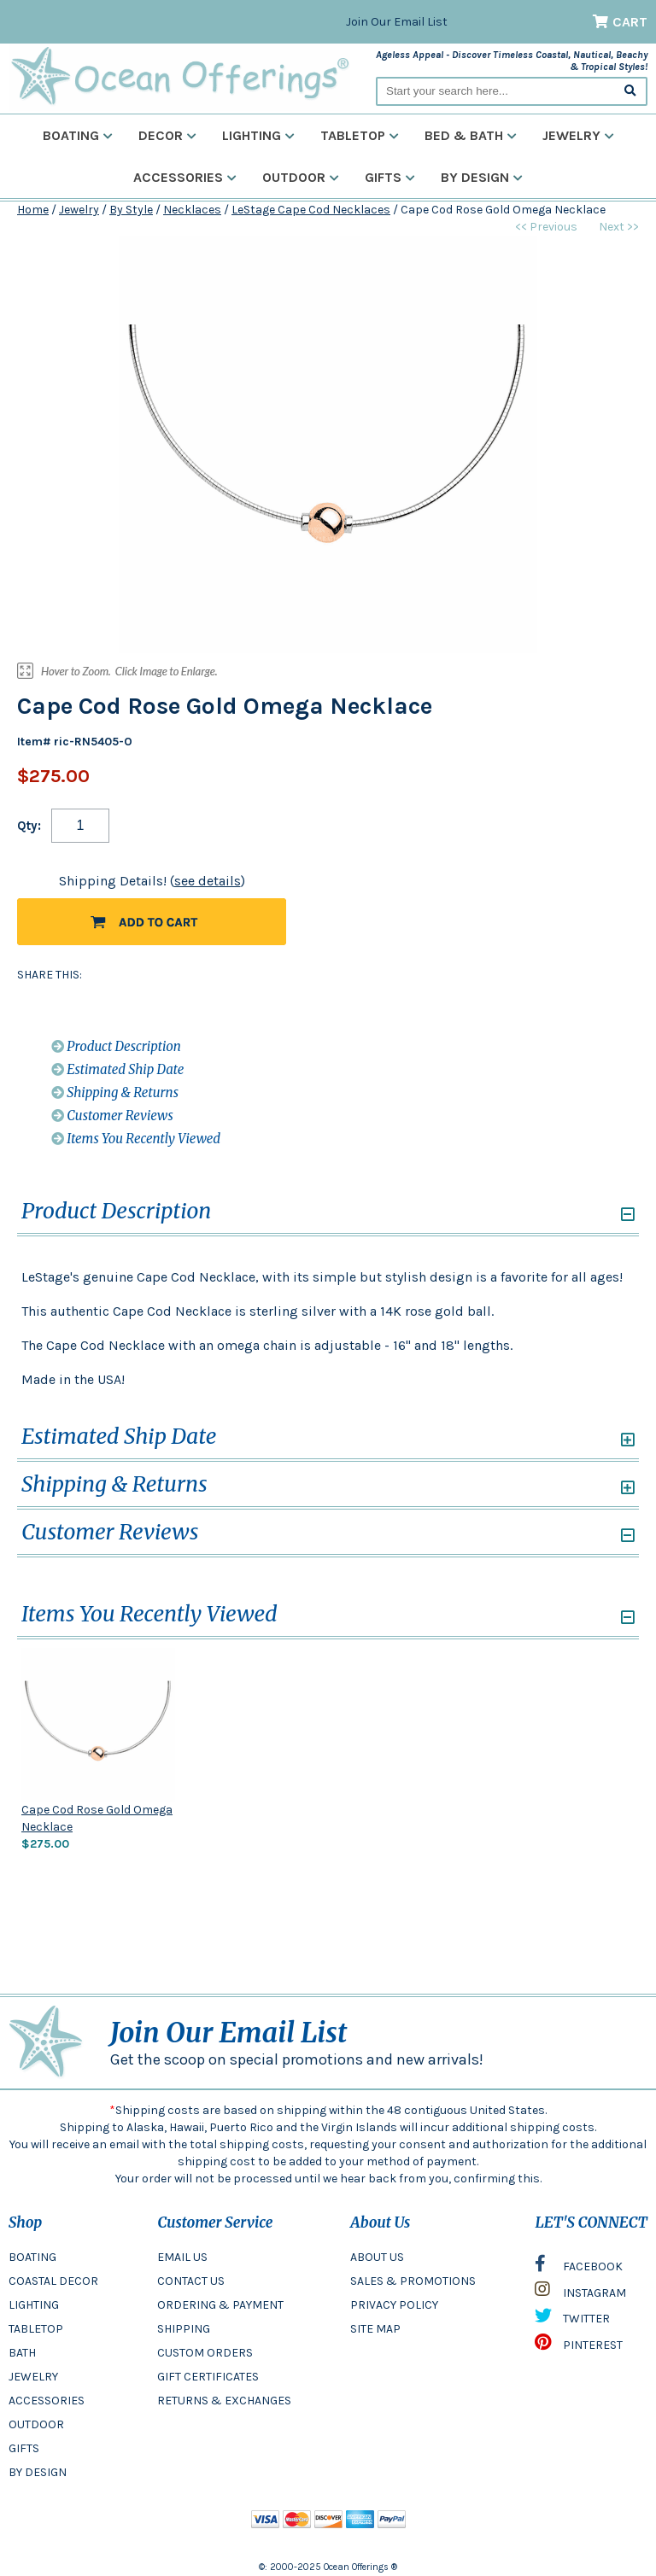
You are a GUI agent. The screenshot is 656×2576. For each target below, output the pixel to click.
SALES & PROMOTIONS (413, 2281)
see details (207, 881)
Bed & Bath (471, 135)
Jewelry (578, 135)
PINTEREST (579, 2346)
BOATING (32, 2257)
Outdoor (300, 177)
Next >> (619, 226)
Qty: (29, 825)
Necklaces (192, 209)
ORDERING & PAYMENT (220, 2305)
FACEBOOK (579, 2268)
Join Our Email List (397, 22)
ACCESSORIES (47, 2400)
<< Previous (546, 226)
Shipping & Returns (115, 1092)
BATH (22, 2352)
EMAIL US (182, 2257)
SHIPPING (183, 2329)
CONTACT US (191, 2281)
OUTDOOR (36, 2424)
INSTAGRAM (580, 2293)
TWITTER (572, 2320)
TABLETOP (36, 2329)
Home (33, 209)
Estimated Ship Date (117, 1069)
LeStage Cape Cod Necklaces (310, 209)
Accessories (185, 177)
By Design (482, 177)
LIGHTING (34, 2305)
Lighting (258, 135)
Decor (167, 135)
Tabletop (359, 135)
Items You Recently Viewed (135, 1138)
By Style (131, 209)
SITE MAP (375, 2329)
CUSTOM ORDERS (205, 2352)
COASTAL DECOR (53, 2281)
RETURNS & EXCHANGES (224, 2400)
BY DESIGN (38, 2472)
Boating (78, 135)
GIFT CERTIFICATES (208, 2376)
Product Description (116, 1046)
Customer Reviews (112, 1115)
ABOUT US (377, 2257)
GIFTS (24, 2448)
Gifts (390, 177)
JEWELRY (33, 2376)
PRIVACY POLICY (394, 2305)
